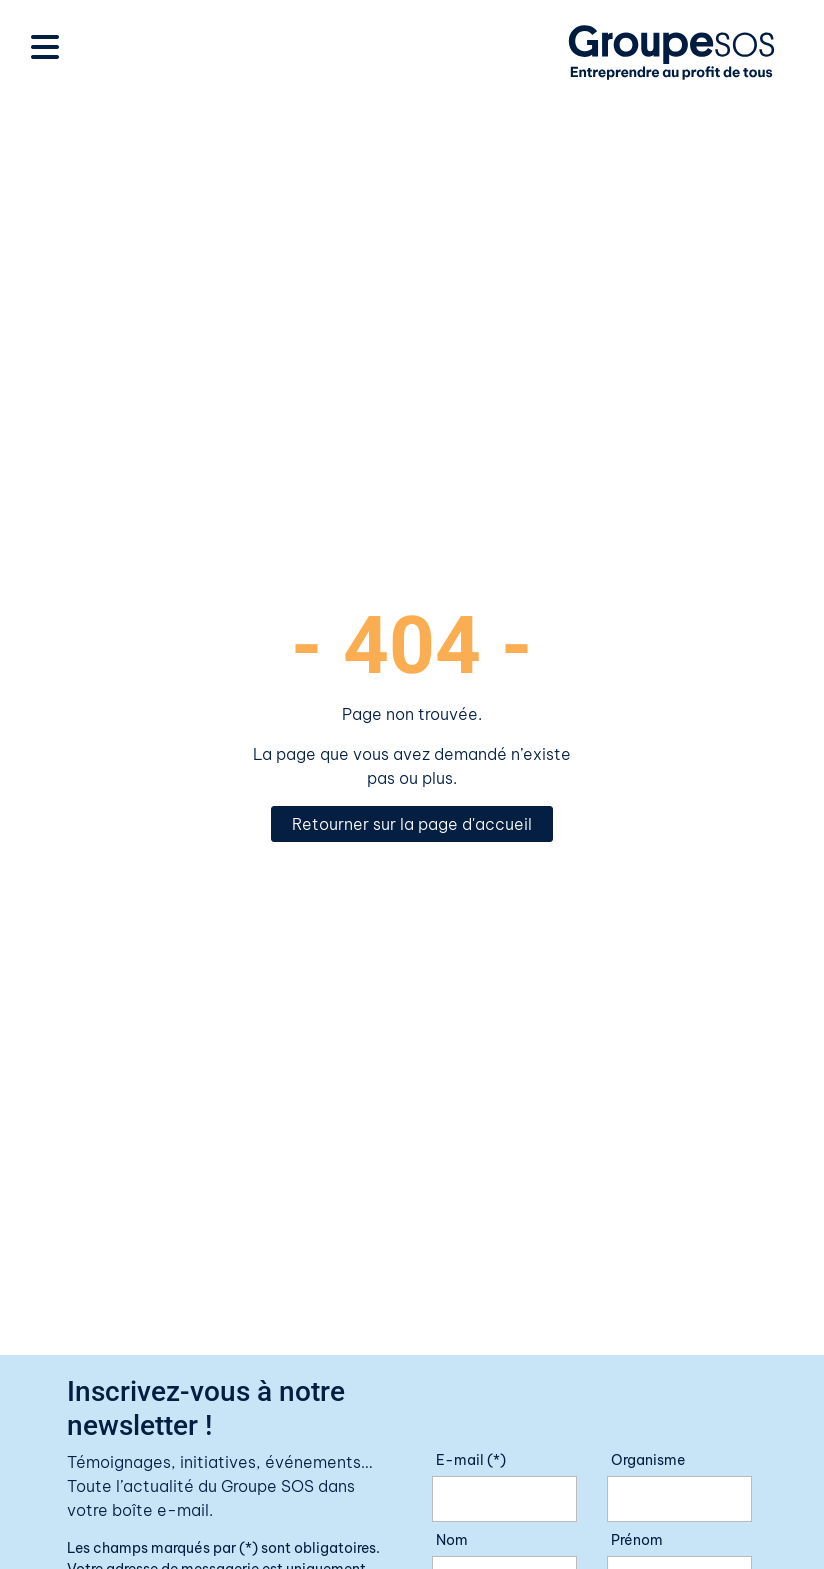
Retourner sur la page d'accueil (412, 824)
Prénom (637, 1540)
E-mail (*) (471, 1460)
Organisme (648, 1460)
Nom (452, 1540)
